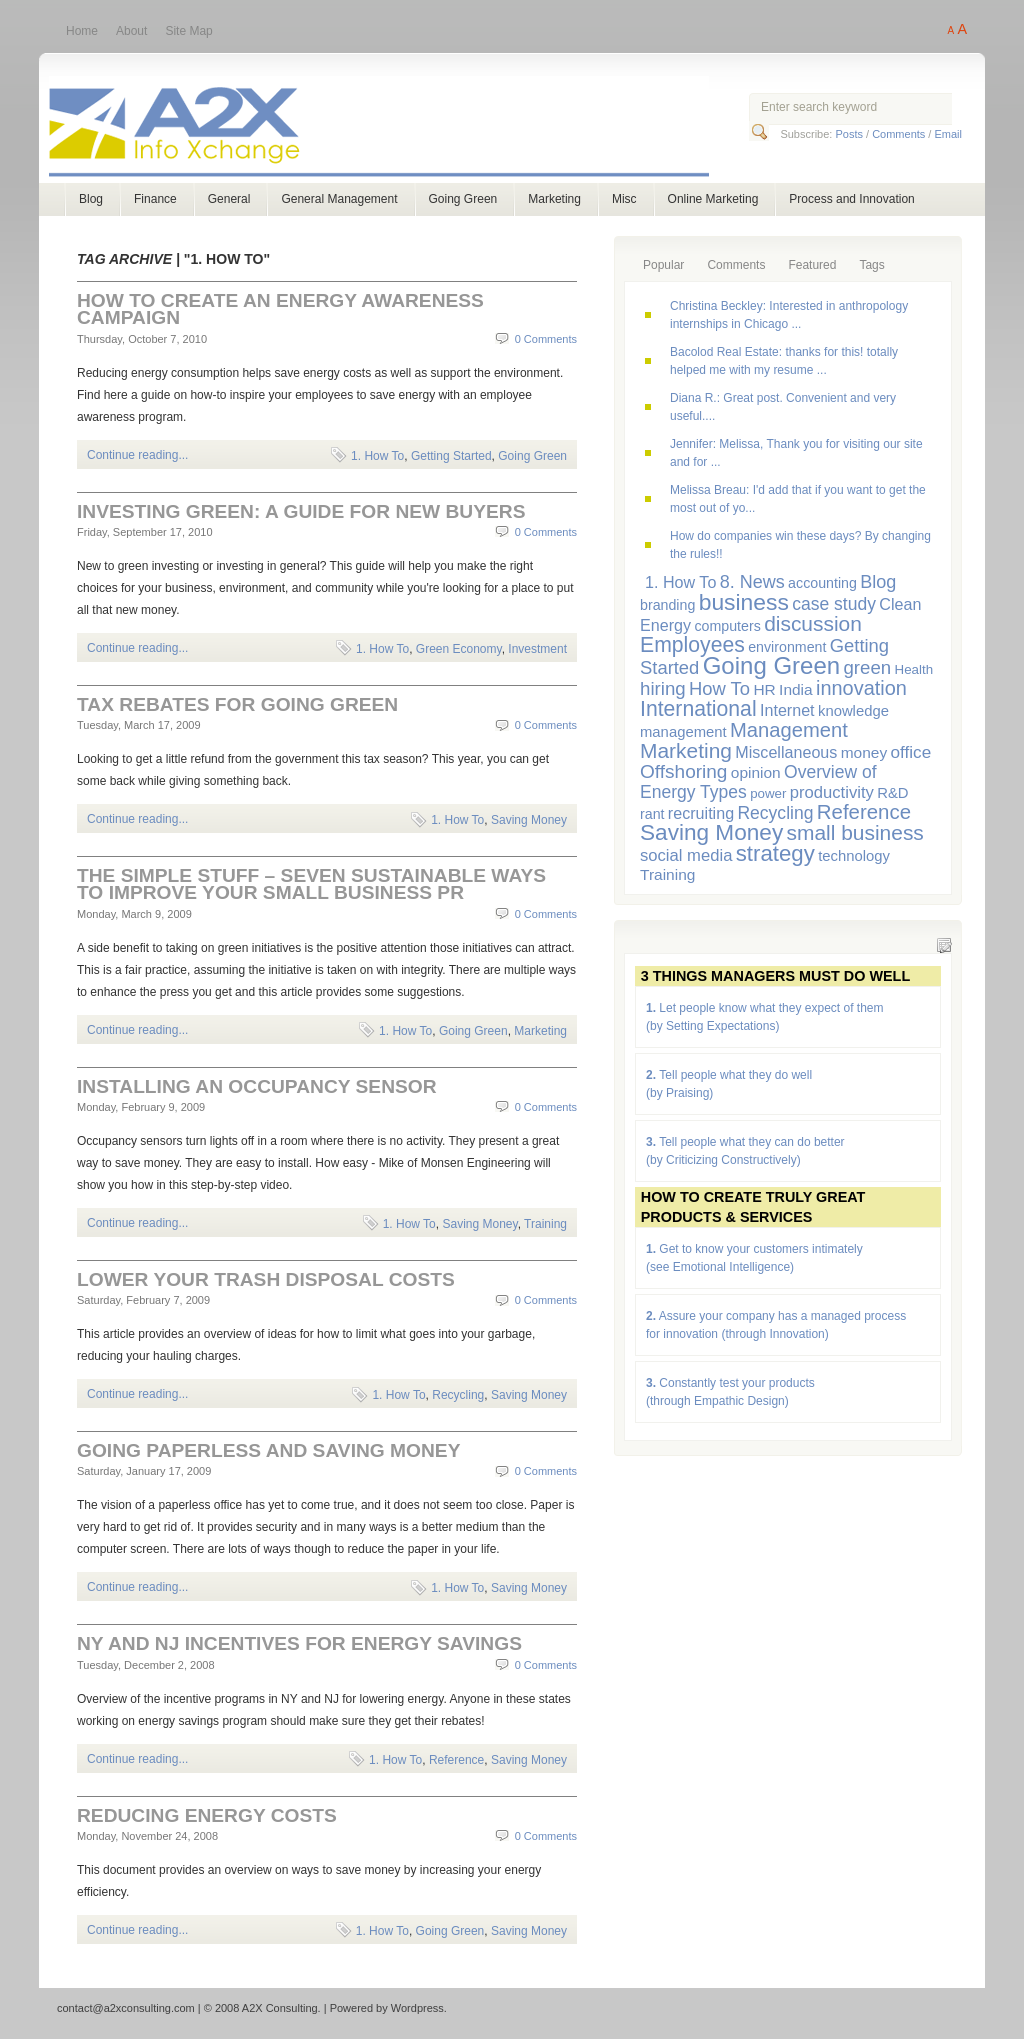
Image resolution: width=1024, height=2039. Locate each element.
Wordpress (417, 2008)
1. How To (377, 456)
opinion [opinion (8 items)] (756, 772)
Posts (849, 134)
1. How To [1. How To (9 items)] (680, 582)
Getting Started (451, 456)
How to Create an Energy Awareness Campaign (280, 309)
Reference (456, 1760)
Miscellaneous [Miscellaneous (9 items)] (786, 752)
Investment (537, 649)
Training (545, 1224)
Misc (624, 199)
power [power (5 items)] (768, 793)
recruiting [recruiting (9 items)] (701, 813)
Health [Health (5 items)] (914, 669)
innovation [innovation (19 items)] (861, 688)
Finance (155, 199)
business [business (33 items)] (744, 602)
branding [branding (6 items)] (667, 605)
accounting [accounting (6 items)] (822, 583)
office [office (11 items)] (911, 752)
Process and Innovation (851, 199)
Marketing (554, 199)
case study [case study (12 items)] (834, 604)
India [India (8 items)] (796, 689)
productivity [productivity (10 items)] (832, 792)
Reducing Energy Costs (207, 1815)
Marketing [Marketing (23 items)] (686, 750)
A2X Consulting (397, 128)
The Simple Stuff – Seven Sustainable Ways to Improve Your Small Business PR (311, 884)
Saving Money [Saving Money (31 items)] (711, 832)
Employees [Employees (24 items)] (692, 644)
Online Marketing (713, 199)
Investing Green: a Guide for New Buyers (301, 511)
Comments (898, 134)
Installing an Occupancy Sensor (257, 1086)
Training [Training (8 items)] (667, 874)
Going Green (463, 199)
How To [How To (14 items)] (719, 688)
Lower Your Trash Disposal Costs (266, 1279)
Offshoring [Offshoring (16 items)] (683, 771)
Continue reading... (137, 455)
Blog (91, 199)
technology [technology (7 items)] (854, 856)
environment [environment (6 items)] (787, 647)
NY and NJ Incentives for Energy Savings (299, 1643)
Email (948, 134)
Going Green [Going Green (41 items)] (771, 665)
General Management (339, 199)
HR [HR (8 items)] (764, 689)
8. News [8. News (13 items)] (752, 582)
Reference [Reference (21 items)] (864, 811)
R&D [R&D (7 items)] (892, 793)
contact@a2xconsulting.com (126, 2008)
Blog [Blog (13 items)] (878, 582)
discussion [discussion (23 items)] (813, 623)
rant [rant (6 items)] (652, 814)
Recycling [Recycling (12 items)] (775, 813)
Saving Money (529, 820)
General (229, 199)
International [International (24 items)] (698, 708)
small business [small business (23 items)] (855, 832)
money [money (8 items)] (864, 752)
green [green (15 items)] (867, 667)
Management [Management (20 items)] (789, 730)
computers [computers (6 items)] (727, 626)
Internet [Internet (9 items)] (787, 710)
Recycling (458, 1395)
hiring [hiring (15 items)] (663, 688)
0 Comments (546, 339)
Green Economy (459, 649)
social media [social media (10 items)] (686, 855)
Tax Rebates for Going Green (237, 704)
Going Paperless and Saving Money (268, 1450)
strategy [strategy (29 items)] (775, 853)
